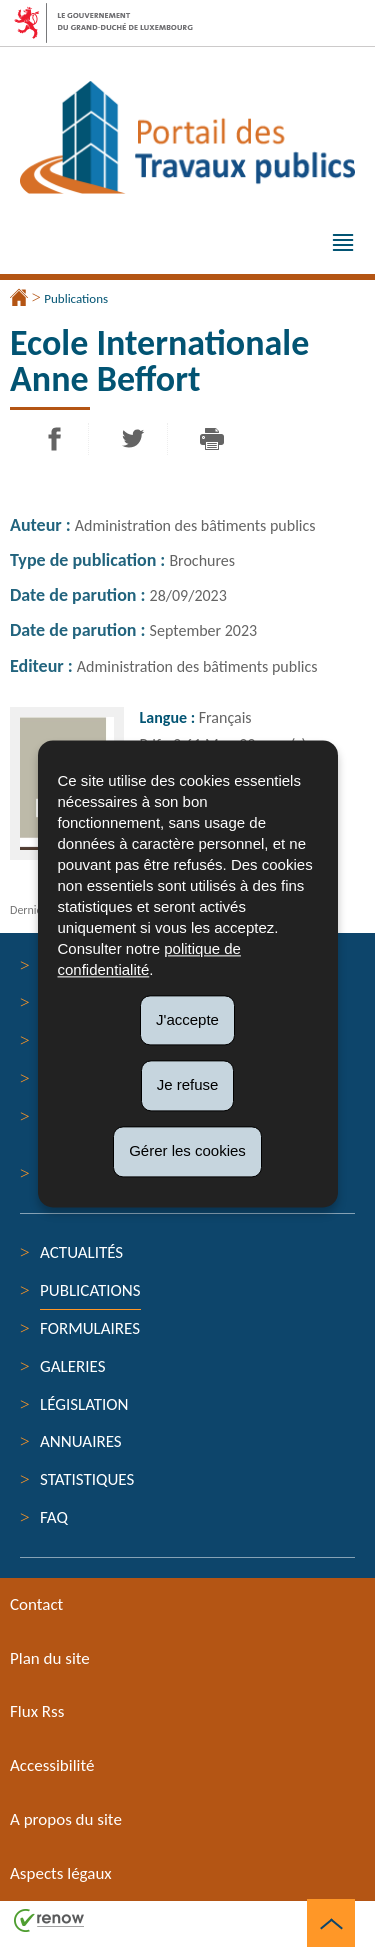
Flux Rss (37, 1711)
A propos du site (66, 1819)
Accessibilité (52, 1765)
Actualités (81, 1252)
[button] (343, 245)
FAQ (54, 1517)
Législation (84, 1404)
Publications (76, 298)
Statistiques (87, 1479)
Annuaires (81, 1441)
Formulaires (90, 1328)
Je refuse (188, 1085)
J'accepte (187, 1019)
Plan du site (50, 1658)
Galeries (72, 1366)
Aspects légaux (61, 1873)
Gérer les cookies (187, 1150)
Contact (36, 1604)
